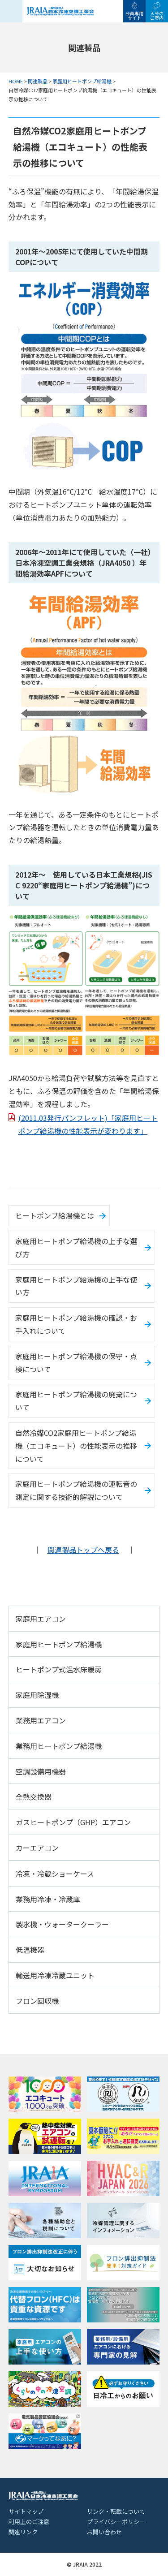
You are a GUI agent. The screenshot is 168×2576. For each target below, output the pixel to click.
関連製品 (37, 81)
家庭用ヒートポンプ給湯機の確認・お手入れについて (76, 1324)
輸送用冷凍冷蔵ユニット (55, 1975)
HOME (16, 81)
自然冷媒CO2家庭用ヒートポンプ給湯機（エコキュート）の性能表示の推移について (76, 1445)
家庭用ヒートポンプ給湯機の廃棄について (76, 1401)
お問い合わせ (104, 2532)
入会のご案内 (157, 15)
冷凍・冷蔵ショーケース (55, 1873)
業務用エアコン (41, 1720)
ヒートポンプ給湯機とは (54, 1215)
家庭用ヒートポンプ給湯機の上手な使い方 (76, 1286)
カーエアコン (37, 1847)
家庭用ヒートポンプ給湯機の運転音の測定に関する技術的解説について (76, 1490)
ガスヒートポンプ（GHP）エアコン (73, 1822)
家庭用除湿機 (37, 1694)
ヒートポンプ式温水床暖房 (59, 1669)
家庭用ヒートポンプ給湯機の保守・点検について (76, 1362)
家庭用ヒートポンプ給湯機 (82, 81)
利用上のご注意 (29, 2521)
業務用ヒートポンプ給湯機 (59, 1745)
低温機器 (30, 1949)
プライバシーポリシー (116, 2521)
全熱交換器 (34, 1796)
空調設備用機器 (41, 1771)
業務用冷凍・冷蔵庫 (48, 1899)
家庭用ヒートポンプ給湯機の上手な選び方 (76, 1247)
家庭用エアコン (41, 1618)
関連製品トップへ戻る (83, 1549)
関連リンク (23, 2532)
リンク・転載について (116, 2511)
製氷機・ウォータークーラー (62, 1924)
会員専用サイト (134, 15)
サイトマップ (26, 2511)
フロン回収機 (37, 2000)
